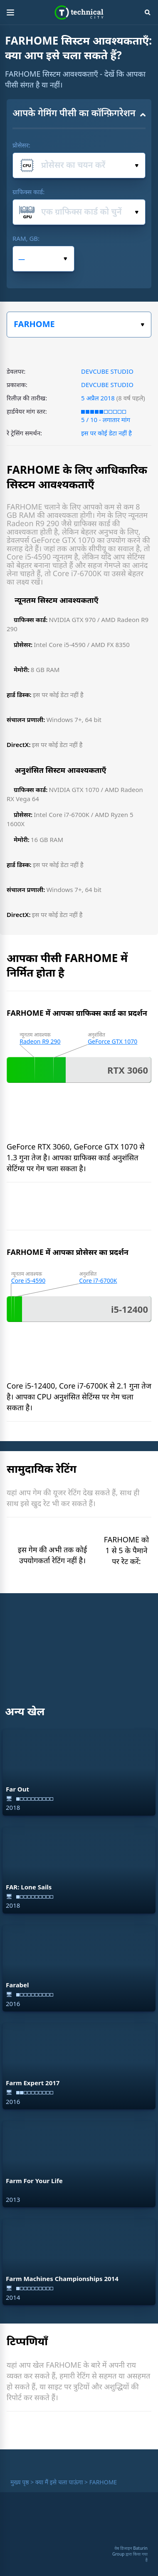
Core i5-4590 (28, 1280)
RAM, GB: (26, 238)
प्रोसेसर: (21, 145)
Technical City (79, 12)
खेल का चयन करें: (142, 324)
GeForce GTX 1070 (112, 1041)
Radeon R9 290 (40, 1041)
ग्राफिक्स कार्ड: (28, 191)
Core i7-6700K (98, 1280)
